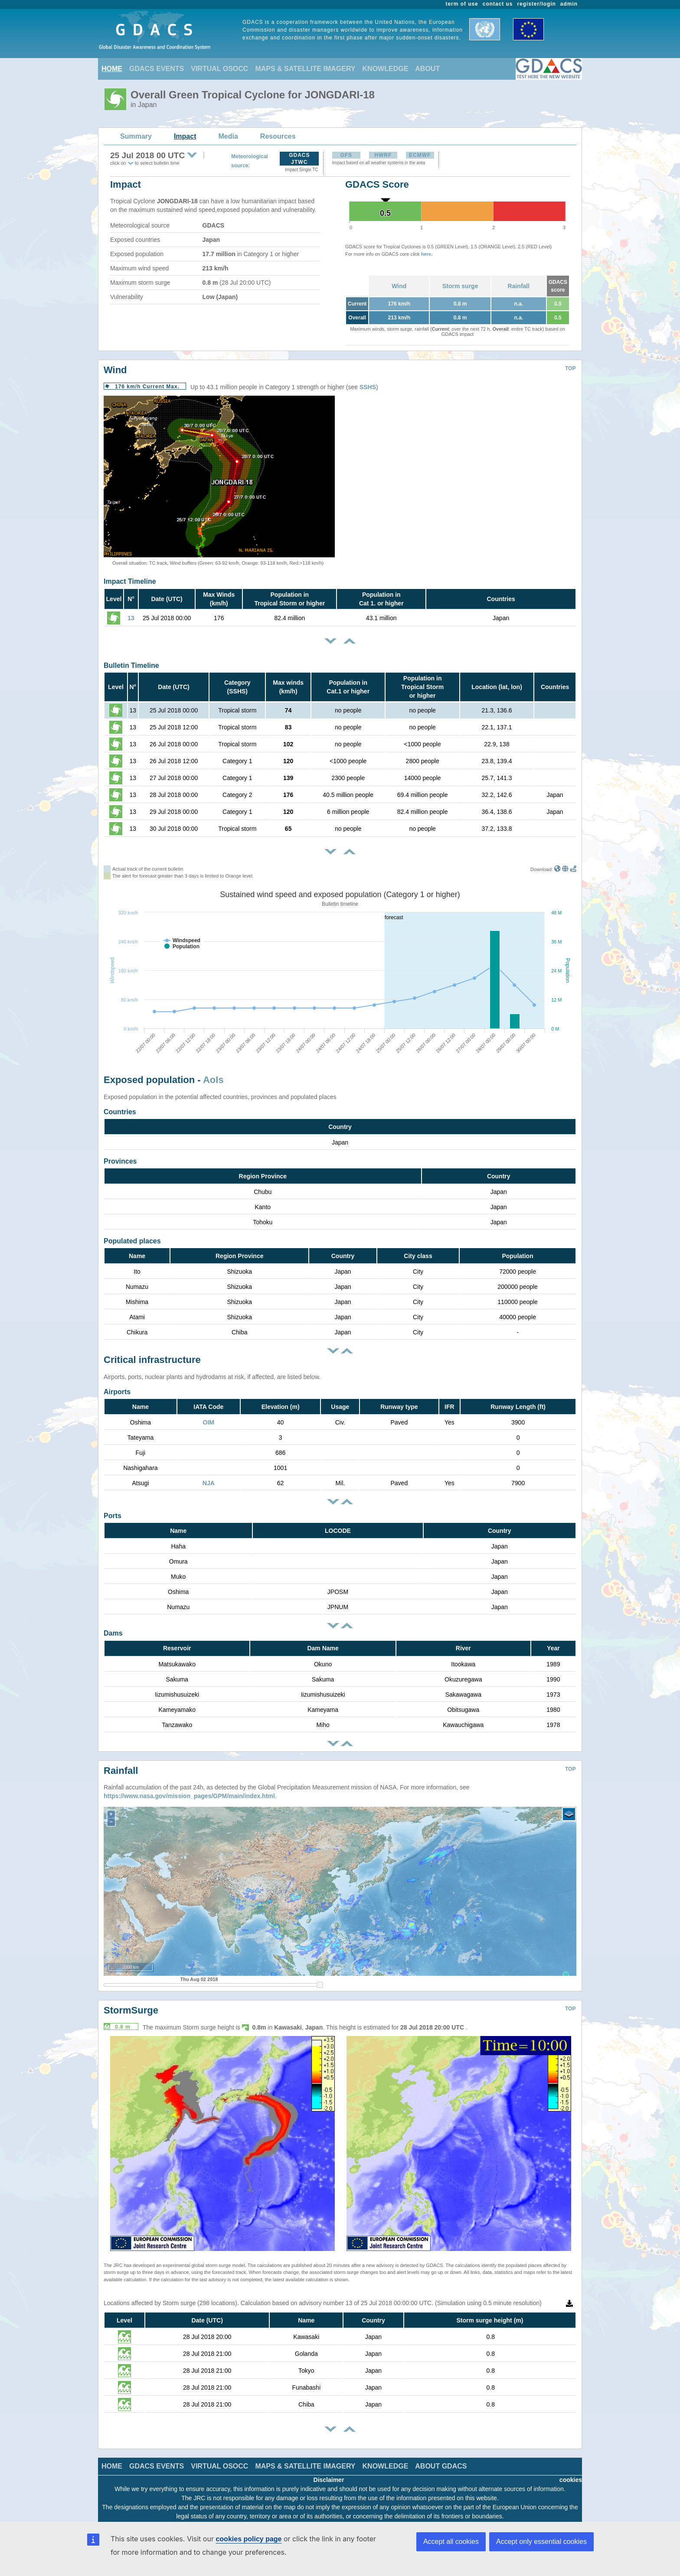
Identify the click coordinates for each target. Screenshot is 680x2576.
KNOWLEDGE (386, 68)
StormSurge (131, 2003)
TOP (570, 368)
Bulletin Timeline (131, 665)
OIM (208, 1422)
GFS (346, 155)
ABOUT (427, 68)
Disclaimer (329, 2473)
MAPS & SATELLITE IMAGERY (305, 68)
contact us (498, 4)
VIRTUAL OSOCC (219, 68)
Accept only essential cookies (541, 2541)
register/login (536, 4)
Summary (136, 136)
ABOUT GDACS (441, 2459)
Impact (185, 136)
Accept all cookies (451, 2541)
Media (228, 136)
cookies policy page (248, 2539)
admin (569, 4)
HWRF (383, 155)
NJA (209, 1483)
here (426, 254)
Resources (278, 136)
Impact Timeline (130, 581)
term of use (462, 4)
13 (131, 618)
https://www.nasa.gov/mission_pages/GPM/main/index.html (189, 1789)
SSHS (368, 387)
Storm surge (460, 286)
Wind (399, 286)
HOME (111, 68)
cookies (570, 2473)
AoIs (213, 1079)
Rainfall (519, 286)
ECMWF (420, 155)
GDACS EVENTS (156, 68)
